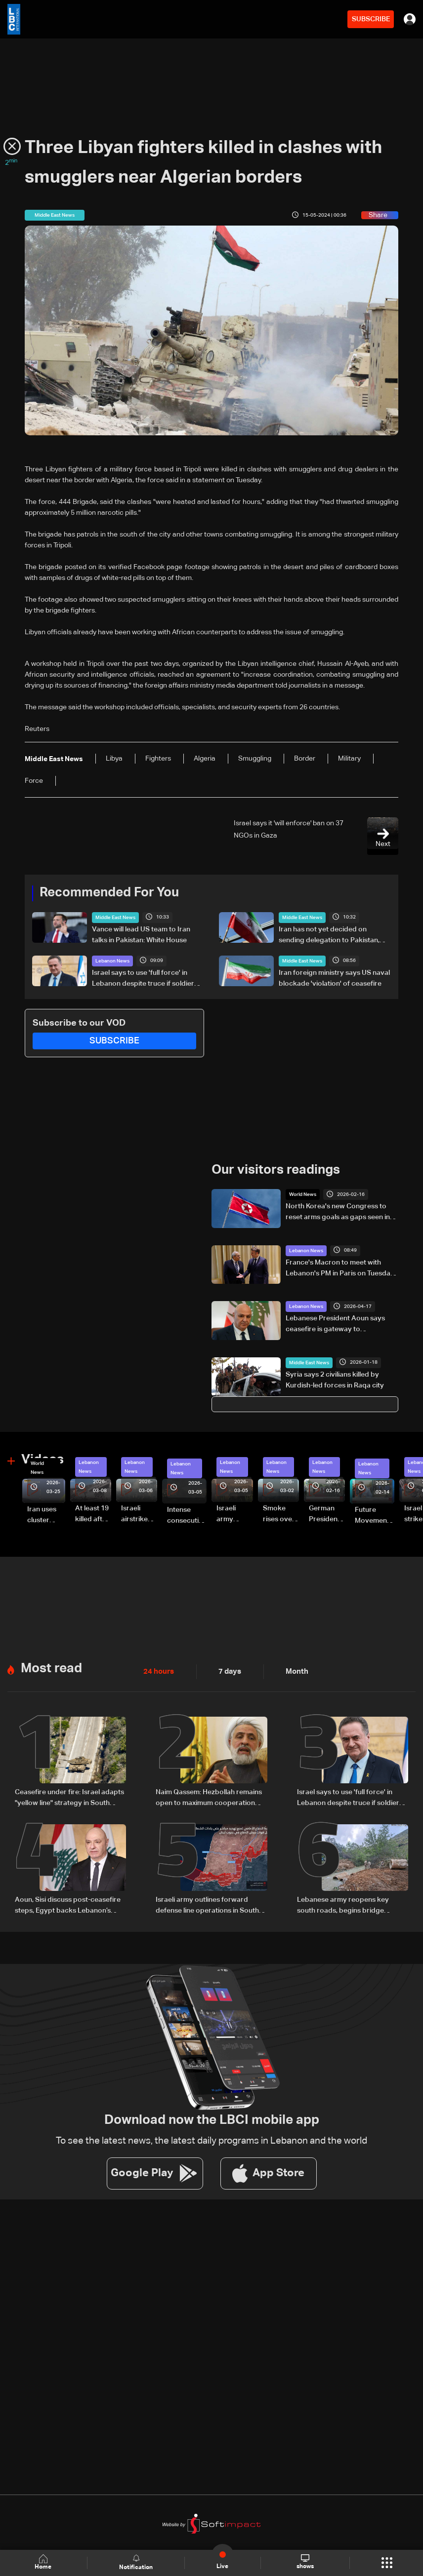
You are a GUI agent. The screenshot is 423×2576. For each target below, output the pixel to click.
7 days (227, 1670)
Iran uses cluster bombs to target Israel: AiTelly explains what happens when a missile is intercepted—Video (46, 1515)
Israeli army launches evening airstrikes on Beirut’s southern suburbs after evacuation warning (234, 1514)
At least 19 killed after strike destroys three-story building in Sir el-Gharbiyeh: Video (92, 1514)
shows (304, 2562)
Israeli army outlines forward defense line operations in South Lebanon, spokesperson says (207, 1904)
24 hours (157, 1670)
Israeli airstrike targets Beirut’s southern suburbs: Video (135, 1514)
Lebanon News (112, 960)
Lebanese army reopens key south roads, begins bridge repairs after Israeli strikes (343, 1904)
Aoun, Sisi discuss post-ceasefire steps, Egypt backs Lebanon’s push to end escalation (68, 1904)
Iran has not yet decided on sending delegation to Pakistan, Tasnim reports (329, 935)
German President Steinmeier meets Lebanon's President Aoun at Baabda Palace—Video (326, 1514)
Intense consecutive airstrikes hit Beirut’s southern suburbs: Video (187, 1516)
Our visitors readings (276, 1169)
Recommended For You (109, 892)
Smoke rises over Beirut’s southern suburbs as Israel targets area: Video (280, 1514)
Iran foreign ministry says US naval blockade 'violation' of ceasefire (334, 978)
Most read (51, 1667)
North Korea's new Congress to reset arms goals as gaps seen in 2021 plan (338, 1212)
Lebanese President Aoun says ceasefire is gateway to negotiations (335, 1325)
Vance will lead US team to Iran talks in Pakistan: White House (141, 934)
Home (44, 2562)
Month (293, 1670)
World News (302, 1194)
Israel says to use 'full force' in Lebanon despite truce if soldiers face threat (145, 979)
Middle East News (115, 917)
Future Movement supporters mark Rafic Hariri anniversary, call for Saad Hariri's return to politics (374, 1516)
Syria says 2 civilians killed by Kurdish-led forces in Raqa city (335, 1379)
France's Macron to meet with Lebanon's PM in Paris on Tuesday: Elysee (341, 1268)
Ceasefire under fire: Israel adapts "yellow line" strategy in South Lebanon (69, 1797)
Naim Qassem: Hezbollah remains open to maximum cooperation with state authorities (209, 1797)
